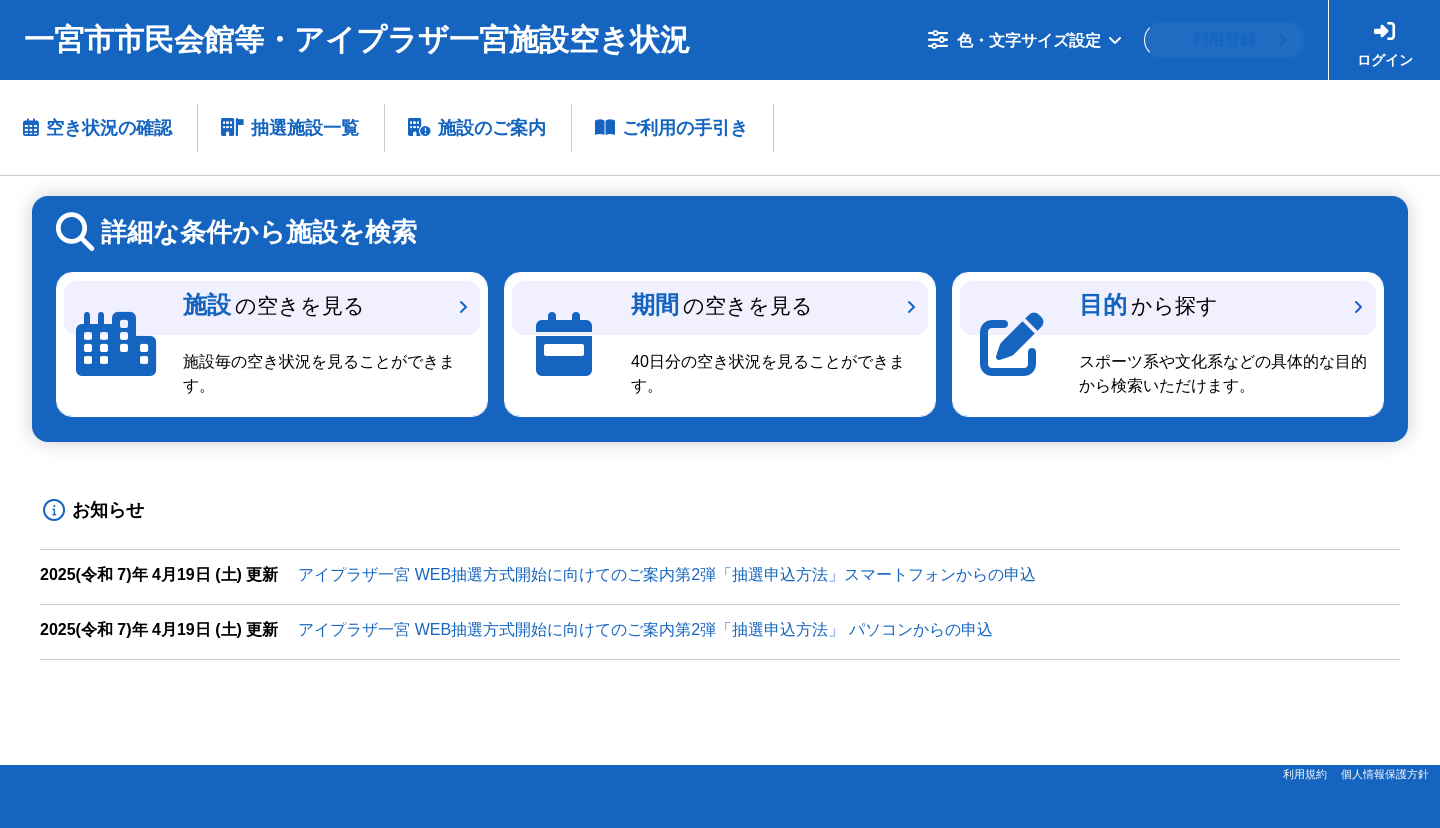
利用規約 (1305, 774)
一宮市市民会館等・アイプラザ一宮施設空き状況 (357, 39)
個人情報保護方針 (1385, 774)
